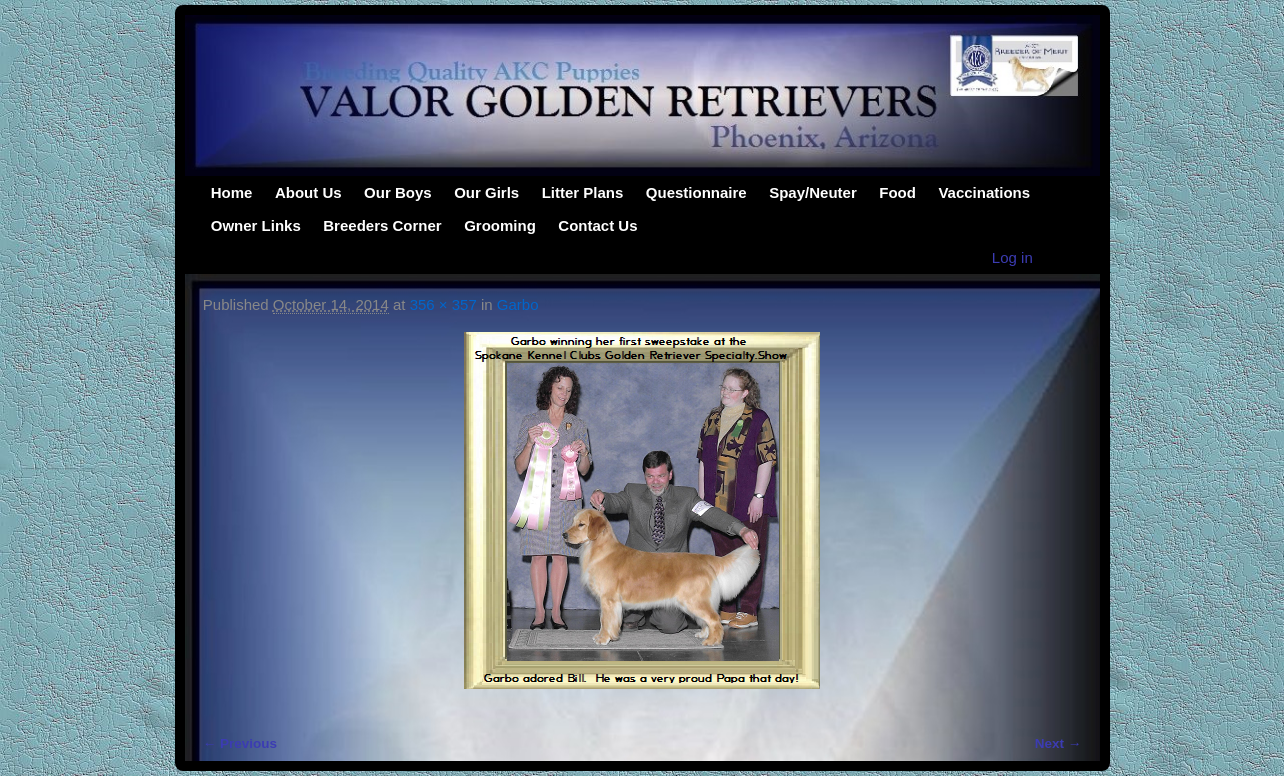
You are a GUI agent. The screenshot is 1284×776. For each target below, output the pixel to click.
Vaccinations (984, 192)
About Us (308, 192)
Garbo (518, 304)
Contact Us (597, 225)
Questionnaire (696, 192)
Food (897, 192)
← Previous (240, 743)
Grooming (500, 225)
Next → (1058, 743)
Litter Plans (583, 192)
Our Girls (486, 192)
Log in (1012, 257)
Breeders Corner (382, 225)
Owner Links (256, 225)
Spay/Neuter (813, 192)
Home (232, 192)
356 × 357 (443, 304)
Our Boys (398, 192)
